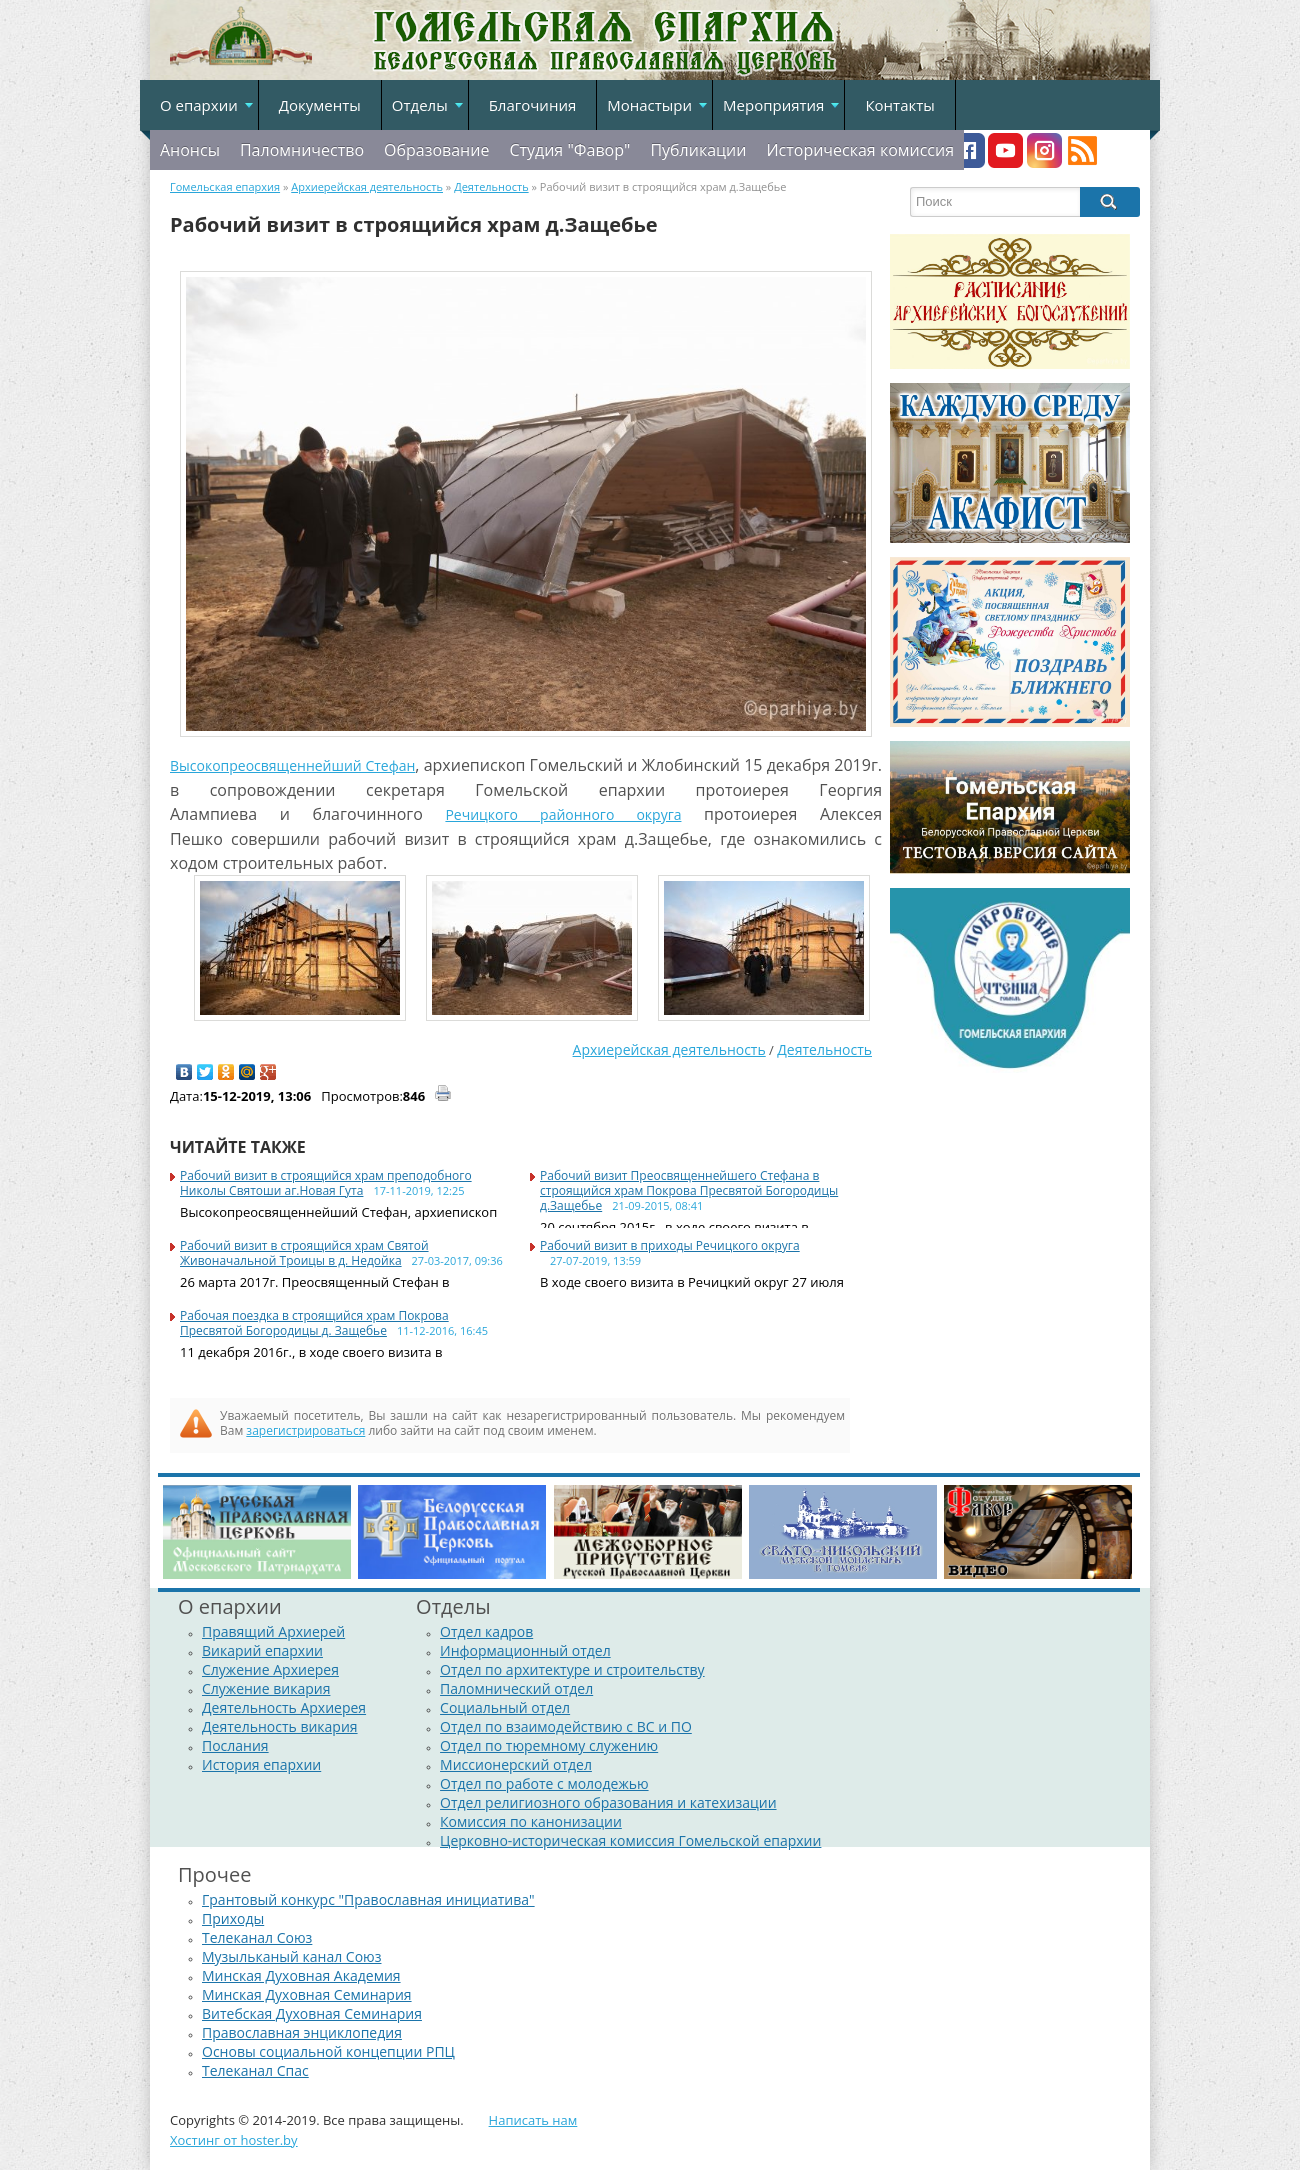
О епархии (199, 105)
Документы (320, 105)
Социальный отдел (505, 1707)
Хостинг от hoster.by (234, 2140)
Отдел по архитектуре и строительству (572, 1669)
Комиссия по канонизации (531, 1821)
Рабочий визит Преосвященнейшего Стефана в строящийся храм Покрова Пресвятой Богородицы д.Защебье (689, 1190)
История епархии (261, 1764)
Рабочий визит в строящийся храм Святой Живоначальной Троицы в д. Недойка (304, 1253)
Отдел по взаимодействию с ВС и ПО (566, 1726)
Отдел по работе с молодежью (544, 1783)
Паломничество (302, 150)
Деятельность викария (280, 1726)
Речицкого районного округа (563, 814)
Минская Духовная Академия (301, 1975)
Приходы (233, 1918)
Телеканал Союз (257, 1937)
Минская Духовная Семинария (307, 1994)
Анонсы (190, 150)
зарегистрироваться (305, 1430)
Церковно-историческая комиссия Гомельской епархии (630, 1840)
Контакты (899, 105)
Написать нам (533, 2120)
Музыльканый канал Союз (291, 1956)
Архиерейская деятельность (669, 1049)
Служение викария (266, 1688)
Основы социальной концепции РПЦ (328, 2051)
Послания (235, 1745)
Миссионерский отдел (516, 1764)
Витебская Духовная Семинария (312, 2013)
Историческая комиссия (860, 150)
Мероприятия (773, 105)
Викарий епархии (262, 1650)
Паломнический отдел (516, 1688)
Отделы (420, 105)
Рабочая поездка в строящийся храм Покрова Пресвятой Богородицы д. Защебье (314, 1323)
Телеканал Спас (255, 2070)
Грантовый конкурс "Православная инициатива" (368, 1899)
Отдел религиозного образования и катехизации (608, 1802)
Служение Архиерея (270, 1669)
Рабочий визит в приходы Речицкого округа (670, 1245)
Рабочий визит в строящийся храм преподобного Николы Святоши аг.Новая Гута (326, 1183)
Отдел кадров (486, 1631)
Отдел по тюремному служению (549, 1745)
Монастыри (649, 105)
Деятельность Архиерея (284, 1707)
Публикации (698, 150)
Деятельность (824, 1049)
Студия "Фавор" (569, 150)
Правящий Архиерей (273, 1631)
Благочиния (533, 105)
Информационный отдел (525, 1650)
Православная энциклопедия (302, 2032)
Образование (436, 150)
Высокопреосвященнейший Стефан (292, 765)
